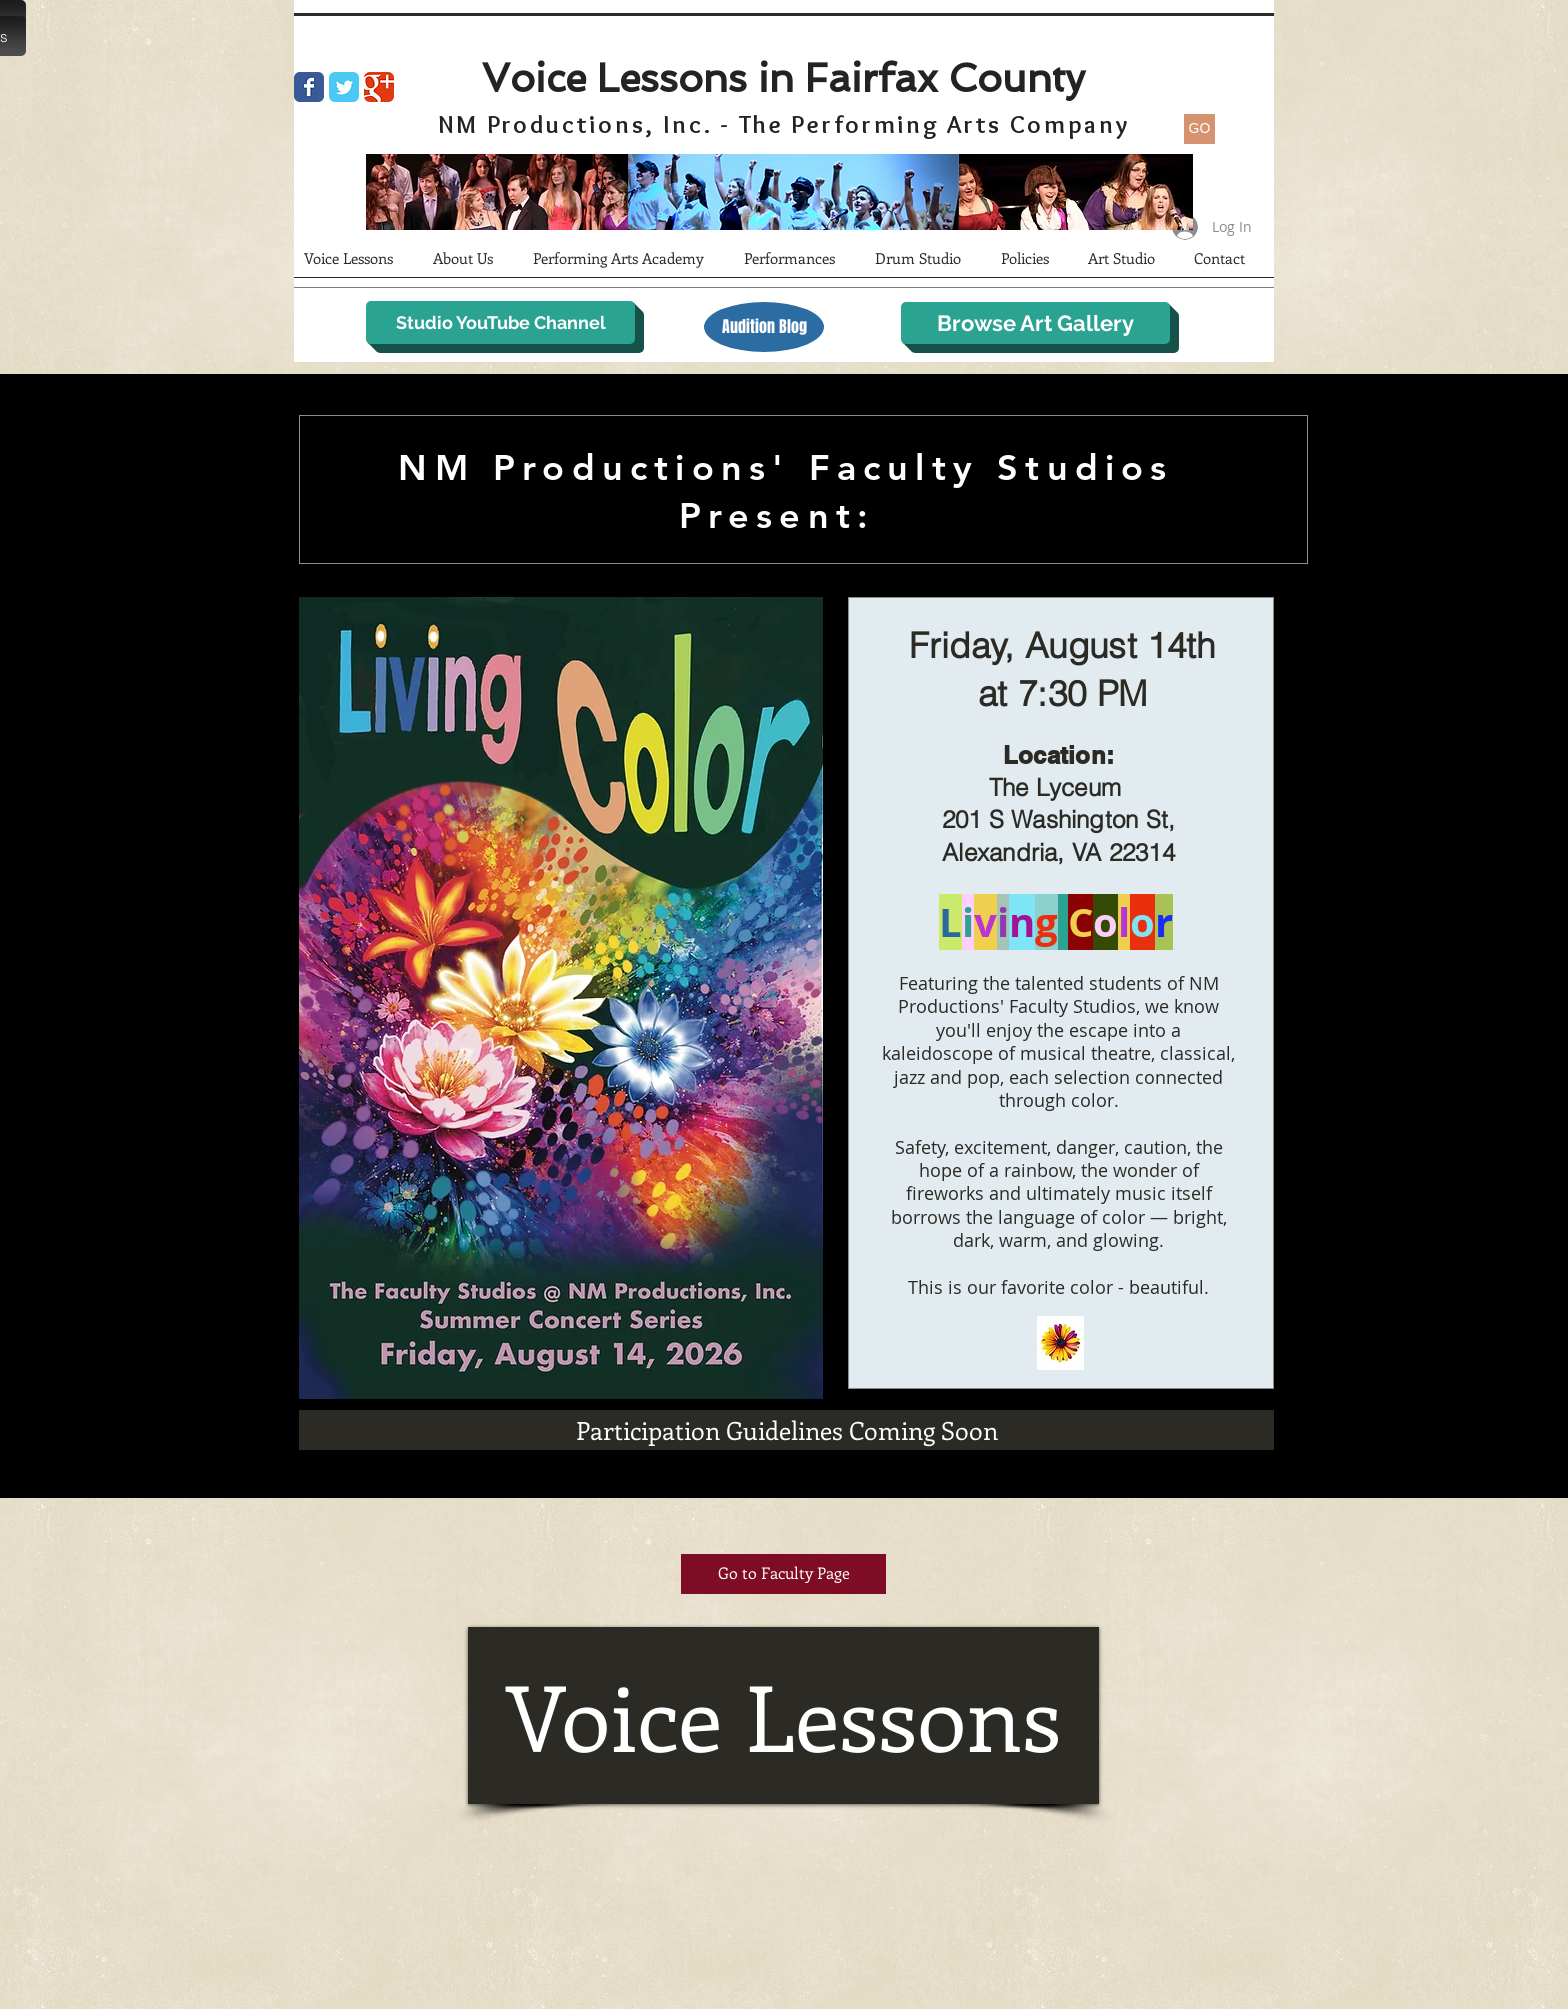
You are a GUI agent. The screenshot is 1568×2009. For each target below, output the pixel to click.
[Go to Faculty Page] (783, 1574)
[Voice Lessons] (783, 1715)
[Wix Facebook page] (309, 87)
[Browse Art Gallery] (1035, 323)
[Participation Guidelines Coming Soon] (786, 1430)
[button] (473, 265)
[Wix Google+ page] (379, 87)
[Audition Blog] (764, 327)
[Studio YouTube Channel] (500, 322)
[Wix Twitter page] (344, 87)
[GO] (1199, 129)
